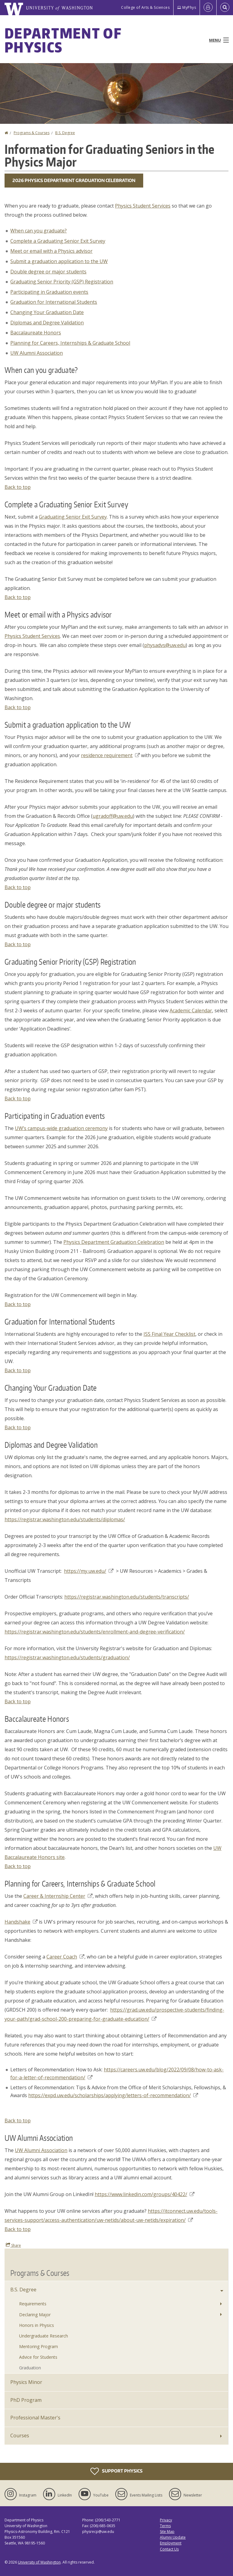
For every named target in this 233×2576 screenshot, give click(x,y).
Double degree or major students (48, 271)
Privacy (166, 2520)
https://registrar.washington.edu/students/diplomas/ (65, 1519)
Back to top (18, 487)
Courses (19, 2435)
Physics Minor (26, 2382)
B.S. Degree (65, 132)
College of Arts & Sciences (145, 7)
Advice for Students (38, 2357)
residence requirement (110, 755)
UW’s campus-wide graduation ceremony (61, 1128)
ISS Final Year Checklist (169, 1334)
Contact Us (169, 2549)
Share (13, 2245)
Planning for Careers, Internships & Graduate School (70, 343)
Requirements (32, 2304)
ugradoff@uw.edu (113, 816)
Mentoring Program (38, 2346)
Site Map (167, 2531)
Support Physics (116, 2471)
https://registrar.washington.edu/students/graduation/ (67, 1657)
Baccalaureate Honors (35, 332)
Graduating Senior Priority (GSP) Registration (61, 281)
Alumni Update (173, 2537)
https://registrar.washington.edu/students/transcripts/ (126, 1596)
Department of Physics (63, 40)
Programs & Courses (31, 132)
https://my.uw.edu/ (88, 1571)
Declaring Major (35, 2314)
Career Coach (65, 1956)
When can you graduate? (38, 230)
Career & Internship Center (58, 1896)
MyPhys (186, 7)
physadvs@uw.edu (165, 645)
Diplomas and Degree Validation (47, 322)
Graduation (30, 2368)
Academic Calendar (191, 1010)
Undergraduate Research (43, 2336)
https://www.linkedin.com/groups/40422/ (144, 2194)
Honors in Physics (36, 2325)
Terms (165, 2525)
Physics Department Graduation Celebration (113, 1242)
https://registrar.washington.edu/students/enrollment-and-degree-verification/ (95, 1631)
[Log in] (208, 7)
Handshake (21, 1921)
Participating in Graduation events (49, 292)
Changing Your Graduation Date (47, 312)
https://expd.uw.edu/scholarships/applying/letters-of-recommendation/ (113, 2095)
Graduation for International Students (53, 302)
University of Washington (39, 2562)
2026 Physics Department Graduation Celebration (73, 180)
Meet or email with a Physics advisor (51, 251)
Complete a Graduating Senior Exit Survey (57, 241)
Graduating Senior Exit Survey (73, 516)
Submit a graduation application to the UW (59, 261)
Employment (170, 2543)
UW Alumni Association (36, 353)
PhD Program (26, 2400)
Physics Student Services (143, 205)
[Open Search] (225, 7)
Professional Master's (35, 2417)
